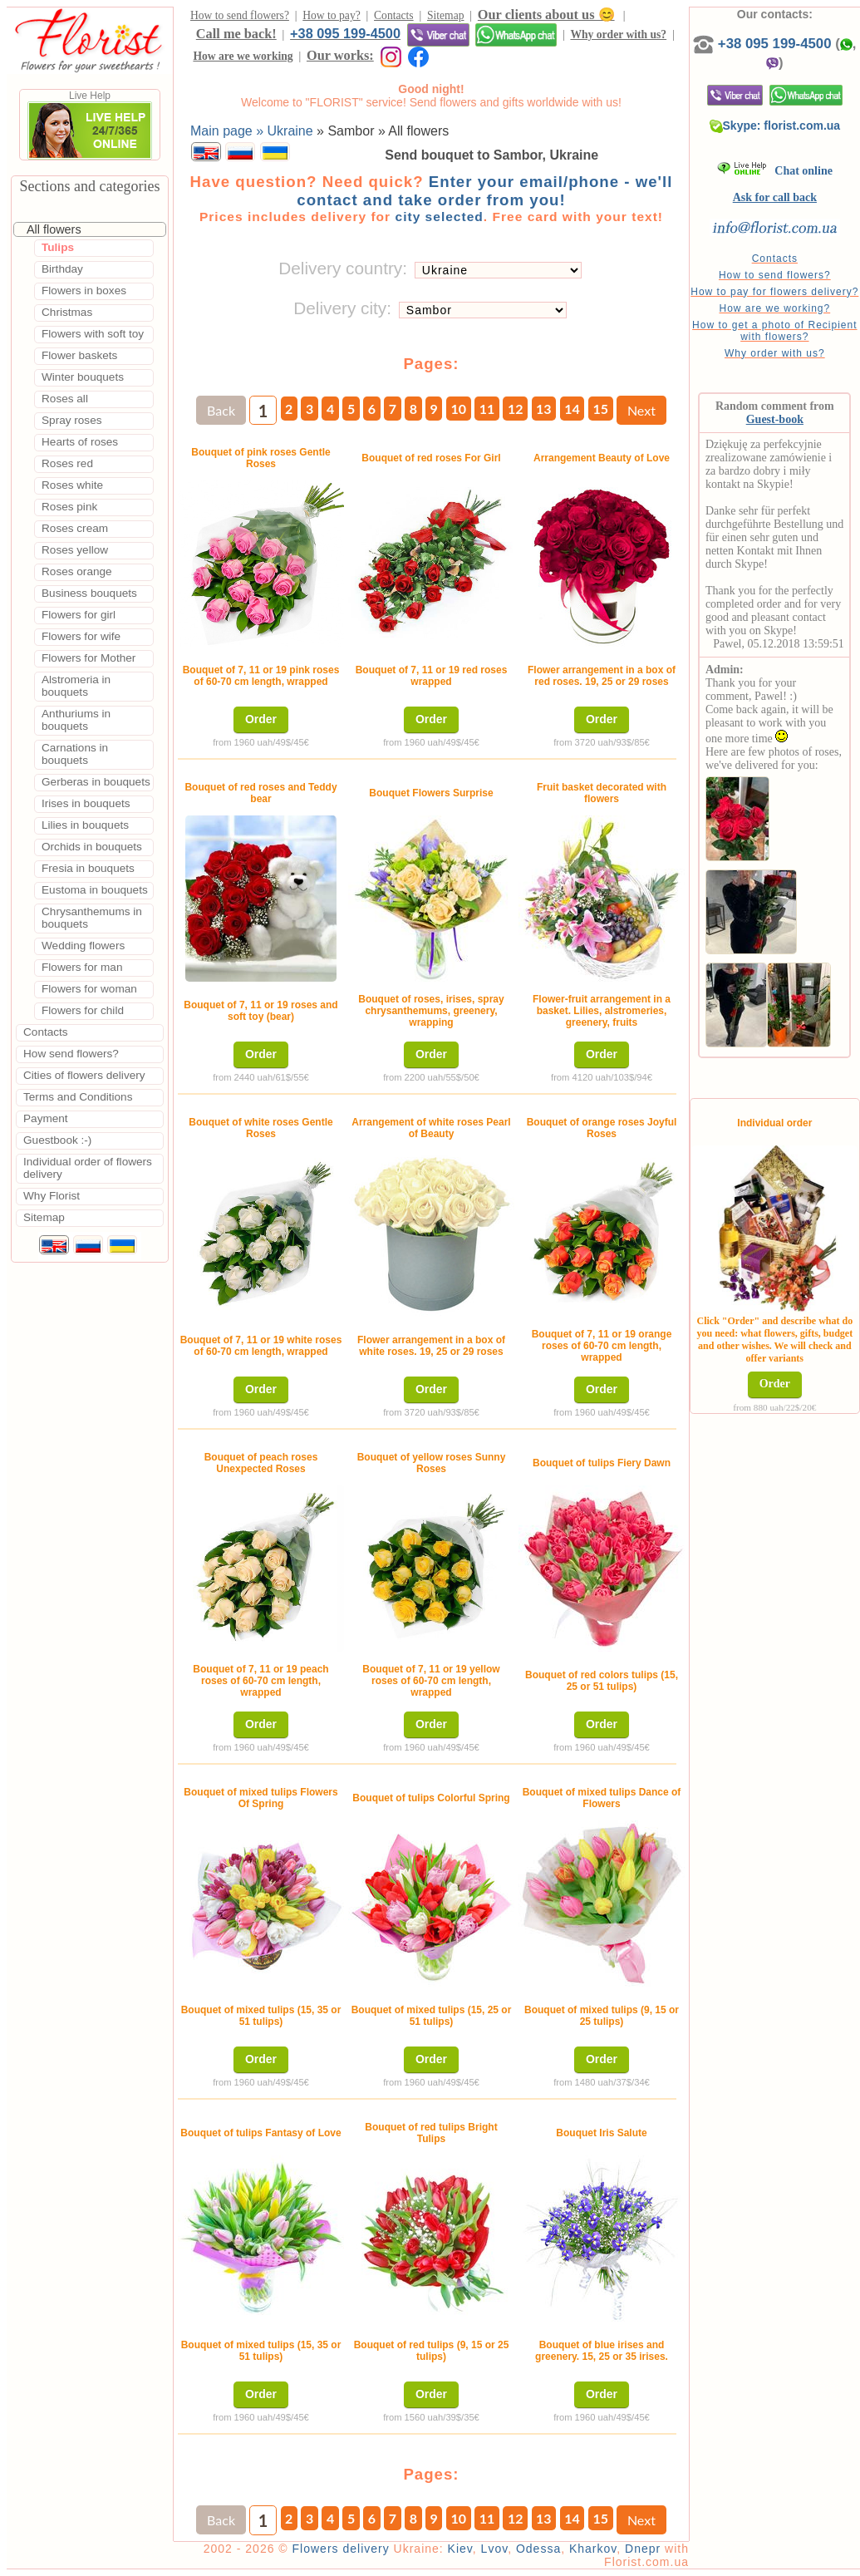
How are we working (242, 56)
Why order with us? (618, 34)
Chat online (775, 171)
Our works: (340, 55)
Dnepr (643, 2548)
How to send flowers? (239, 15)
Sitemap (445, 15)
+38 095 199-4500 (345, 33)
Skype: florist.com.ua (775, 125)
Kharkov (593, 2548)
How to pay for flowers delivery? (774, 292)
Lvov (495, 2548)
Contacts (394, 15)
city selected (439, 216)
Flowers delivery (341, 2548)
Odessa (538, 2548)
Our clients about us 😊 (546, 14)
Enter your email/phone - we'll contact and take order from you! (484, 191)
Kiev (460, 2548)
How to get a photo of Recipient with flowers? (774, 330)
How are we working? (774, 308)
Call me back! (236, 34)
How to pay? (331, 15)
